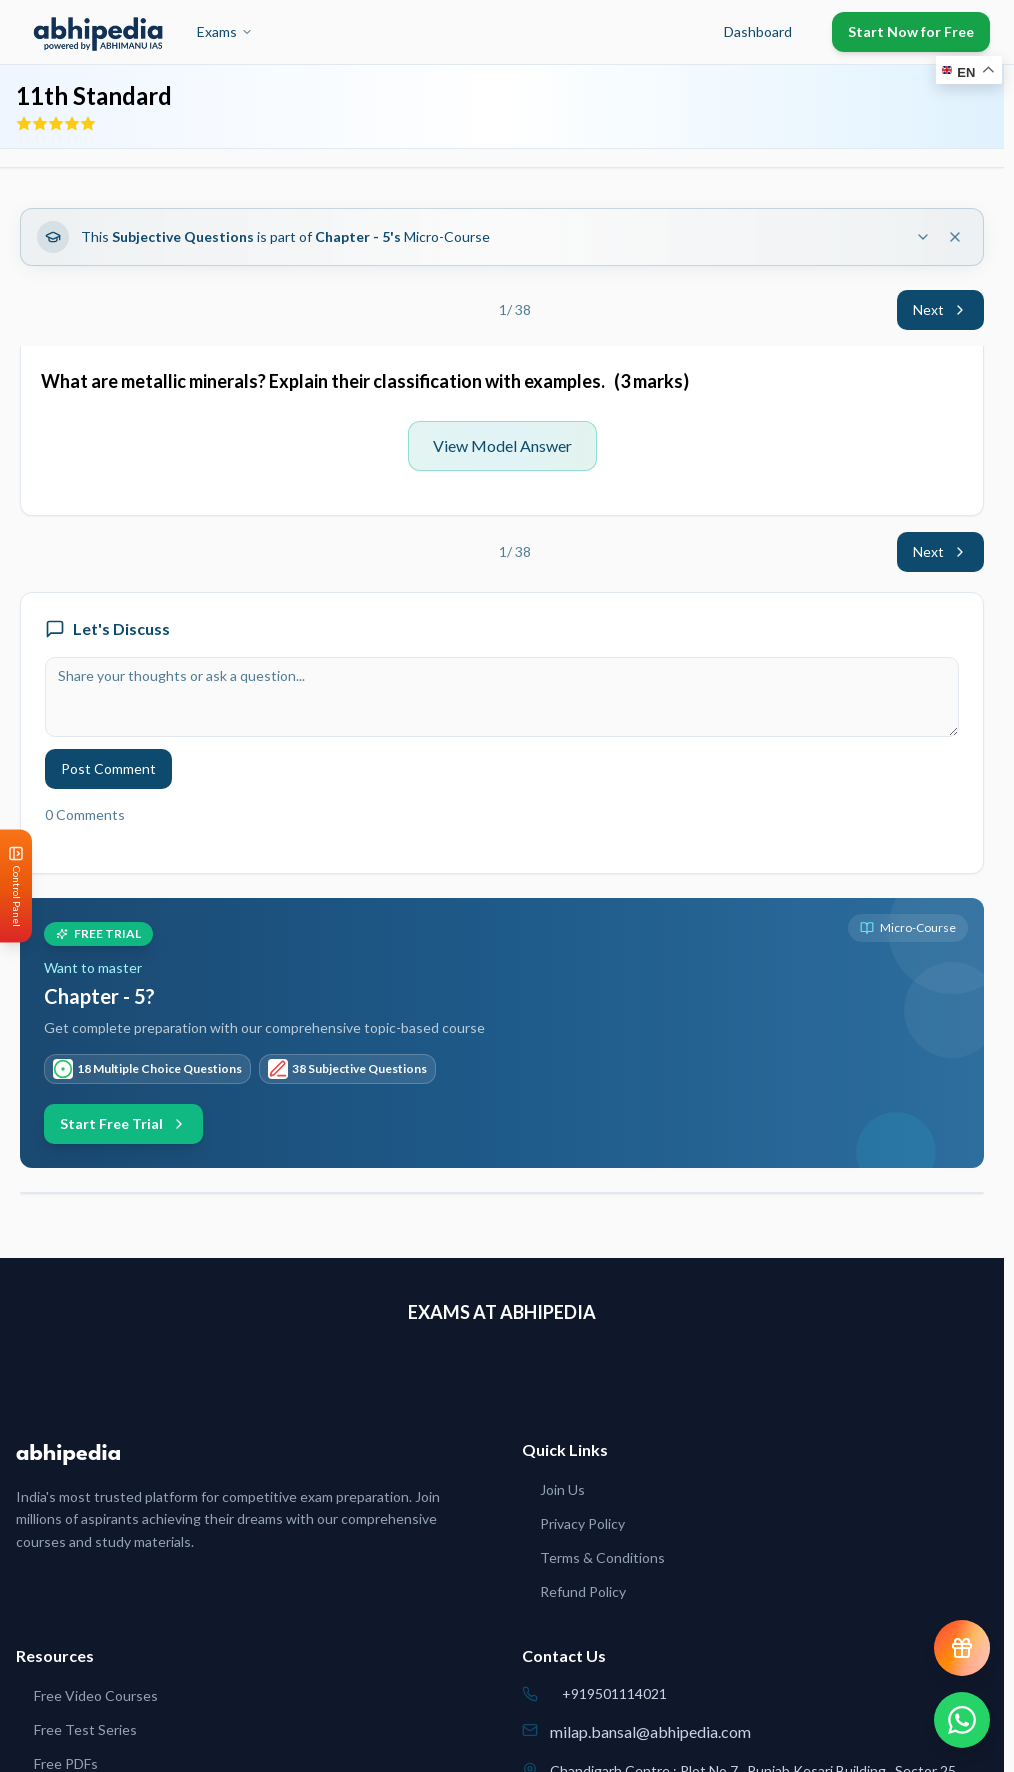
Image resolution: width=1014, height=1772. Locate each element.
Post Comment (108, 768)
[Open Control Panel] (16, 886)
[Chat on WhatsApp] (962, 1720)
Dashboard (758, 31)
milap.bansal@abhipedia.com (650, 1731)
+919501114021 (614, 1693)
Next (940, 309)
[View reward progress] (962, 1648)
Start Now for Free (911, 31)
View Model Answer (502, 445)
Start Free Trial (123, 1123)
